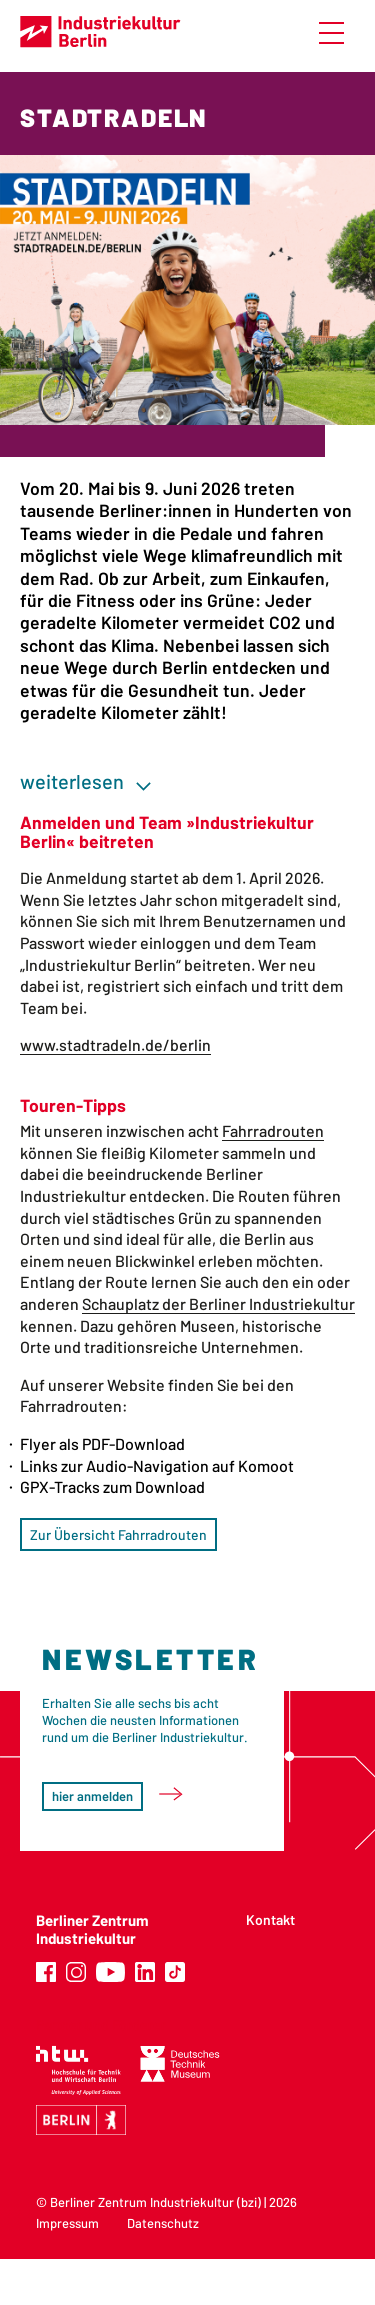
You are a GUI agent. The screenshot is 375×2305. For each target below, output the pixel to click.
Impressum (67, 2223)
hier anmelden (92, 1796)
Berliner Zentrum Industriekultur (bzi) (155, 2202)
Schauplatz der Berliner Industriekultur (218, 1303)
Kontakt (270, 1919)
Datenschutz (163, 2223)
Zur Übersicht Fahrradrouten (118, 1534)
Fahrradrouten (273, 1130)
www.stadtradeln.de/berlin (115, 1044)
